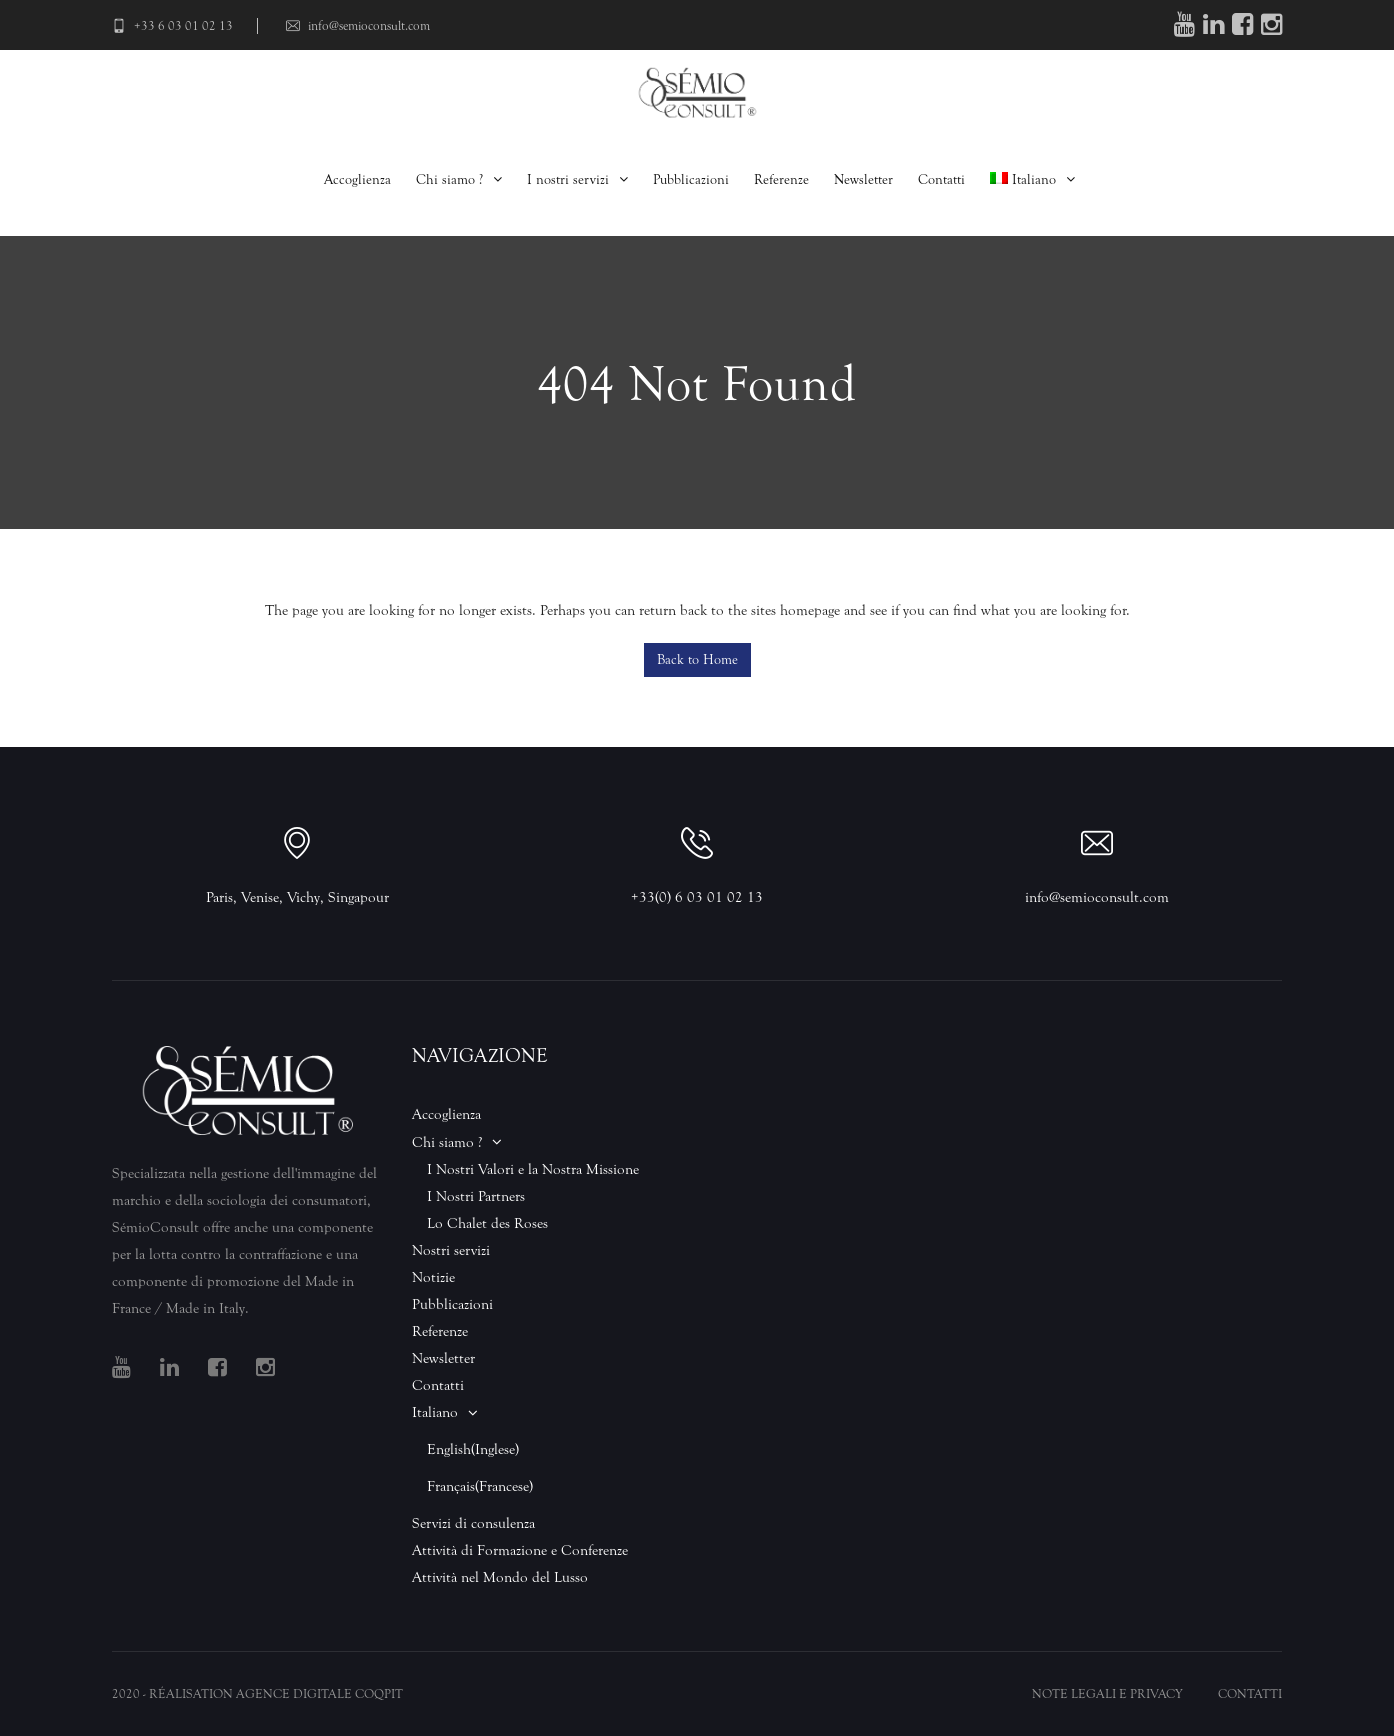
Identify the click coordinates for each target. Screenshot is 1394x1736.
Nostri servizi (451, 1250)
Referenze (781, 179)
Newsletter (863, 179)
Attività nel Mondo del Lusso (500, 1577)
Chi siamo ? (449, 179)
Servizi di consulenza (473, 1523)
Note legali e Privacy (1107, 1693)
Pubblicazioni (691, 179)
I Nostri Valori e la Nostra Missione (533, 1169)
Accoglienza (357, 179)
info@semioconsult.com (358, 25)
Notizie (433, 1277)
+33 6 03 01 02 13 (172, 25)
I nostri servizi (568, 179)
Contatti (941, 179)
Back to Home (697, 659)
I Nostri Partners (476, 1196)
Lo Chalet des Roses (487, 1223)
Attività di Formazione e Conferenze (520, 1550)
